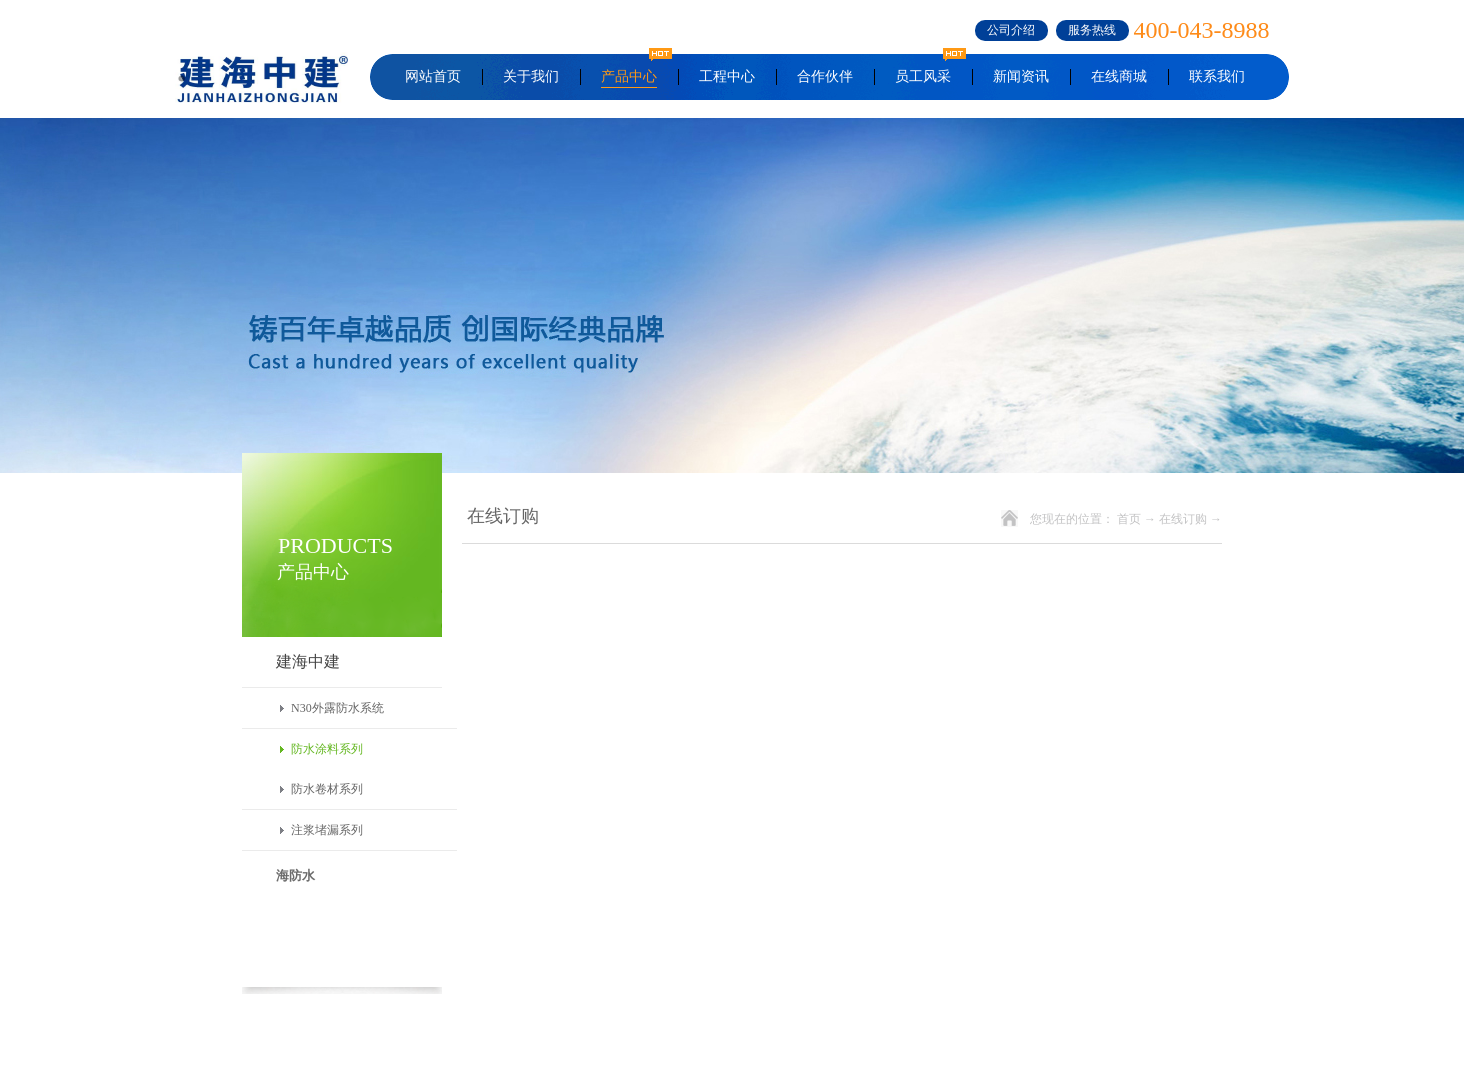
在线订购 (1183, 519)
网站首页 (433, 76)
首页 (1129, 519)
